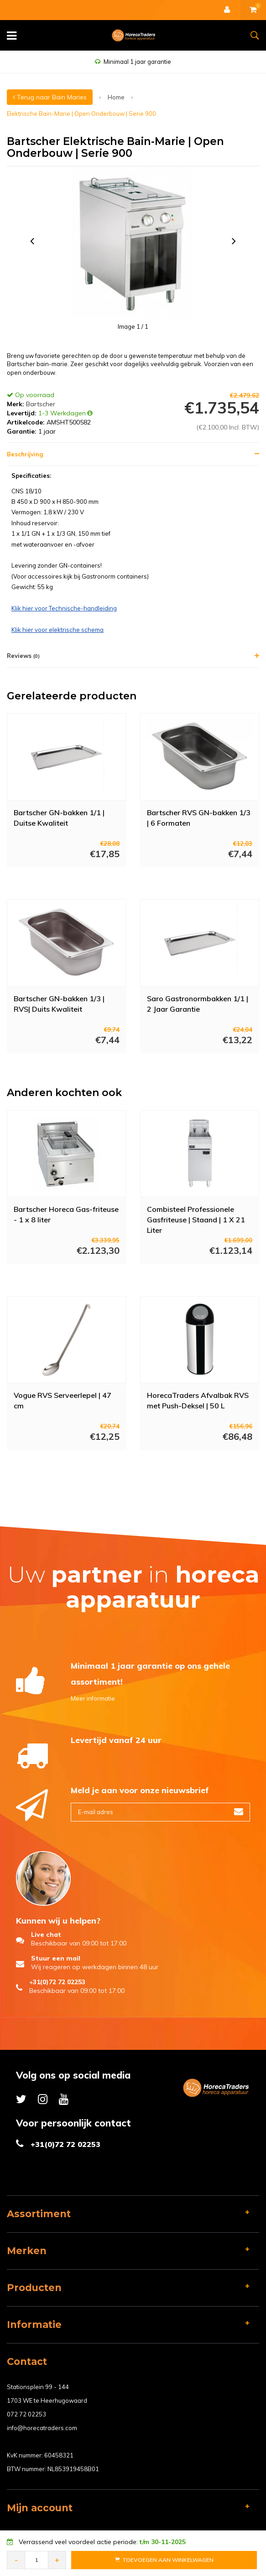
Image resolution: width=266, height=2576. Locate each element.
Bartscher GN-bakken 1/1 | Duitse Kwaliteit (59, 818)
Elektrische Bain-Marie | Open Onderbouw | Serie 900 (81, 113)
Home (116, 97)
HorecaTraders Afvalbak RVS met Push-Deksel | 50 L (198, 1400)
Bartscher (40, 404)
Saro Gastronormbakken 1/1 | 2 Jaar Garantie (197, 1004)
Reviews (23, 655)
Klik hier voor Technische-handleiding (64, 608)
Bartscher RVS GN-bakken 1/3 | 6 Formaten (198, 818)
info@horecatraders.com (42, 2427)
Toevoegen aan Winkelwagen (164, 2559)
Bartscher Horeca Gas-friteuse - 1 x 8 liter (66, 1214)
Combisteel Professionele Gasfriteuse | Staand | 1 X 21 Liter (196, 1219)
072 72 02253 (26, 2414)
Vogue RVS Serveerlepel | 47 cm (62, 1400)
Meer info (57, 879)
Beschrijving (25, 454)
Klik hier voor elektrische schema (57, 629)
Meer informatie (93, 1698)
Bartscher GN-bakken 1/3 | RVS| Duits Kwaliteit (59, 1004)
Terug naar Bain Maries (50, 97)
